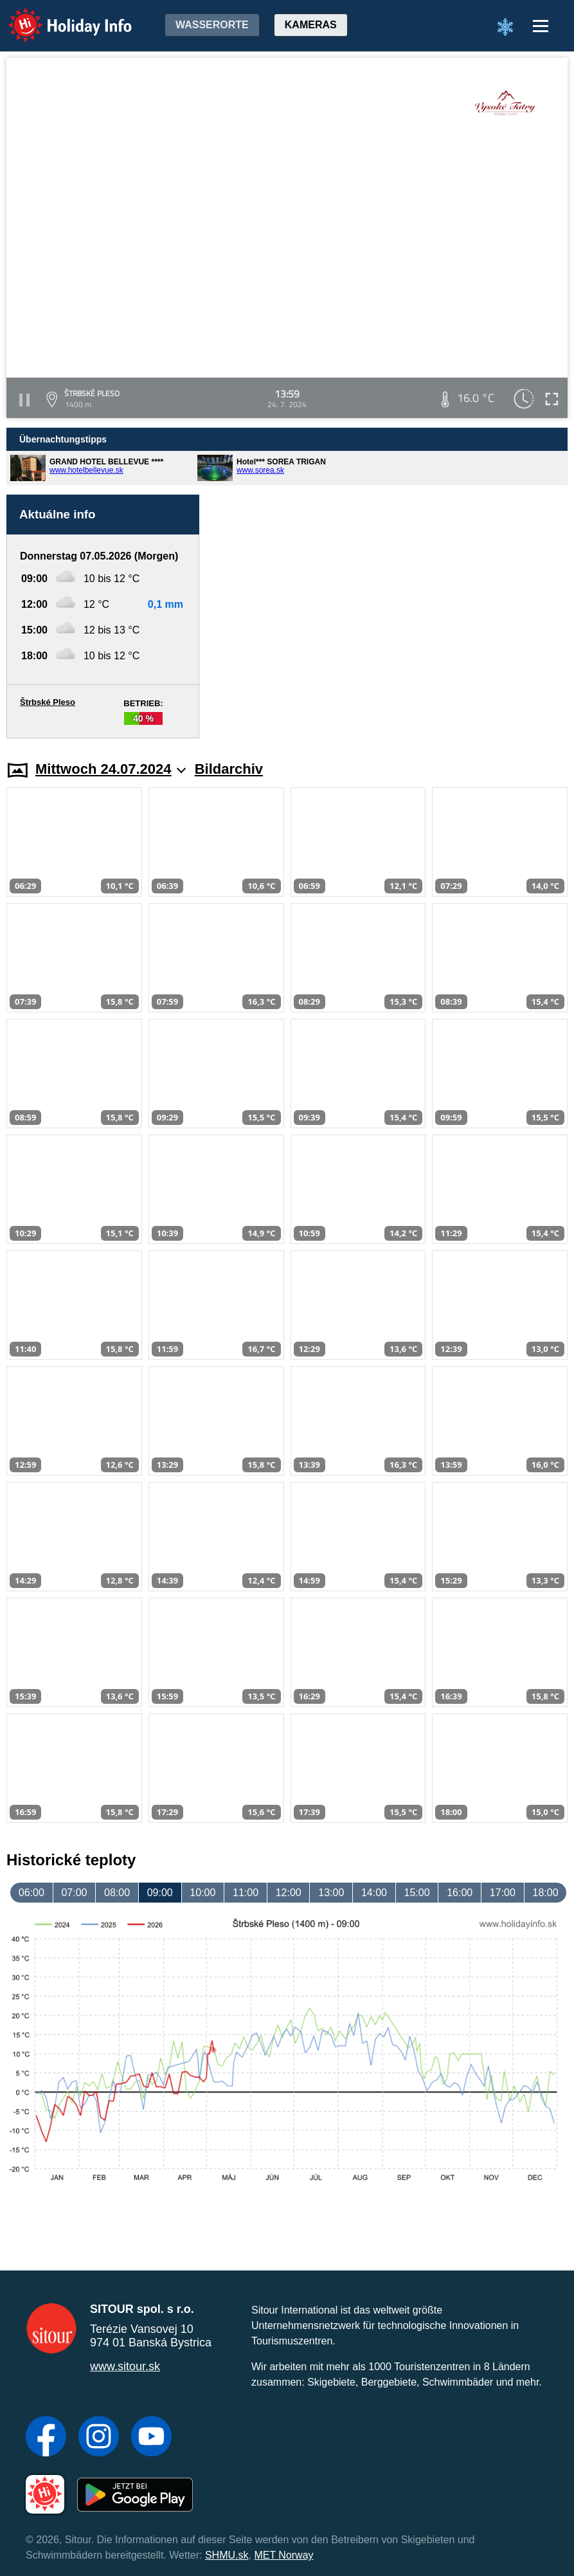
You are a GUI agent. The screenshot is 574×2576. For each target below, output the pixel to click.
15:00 (417, 1892)
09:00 (160, 1892)
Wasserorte (212, 24)
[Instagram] (98, 2438)
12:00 (288, 1892)
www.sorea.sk (260, 470)
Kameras (311, 24)
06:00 (31, 1892)
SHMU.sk (227, 2555)
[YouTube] (151, 2438)
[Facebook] (46, 2438)
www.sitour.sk (125, 2366)
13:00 (331, 1892)
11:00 (245, 1892)
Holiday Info (57, 16)
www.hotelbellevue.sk (86, 470)
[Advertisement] (390, 616)
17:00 (503, 1892)
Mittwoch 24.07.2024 (110, 769)
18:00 (545, 1892)
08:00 (117, 1892)
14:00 (374, 1892)
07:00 (74, 1892)
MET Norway (283, 2555)
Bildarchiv (229, 769)
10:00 (202, 1892)
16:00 (459, 1892)
